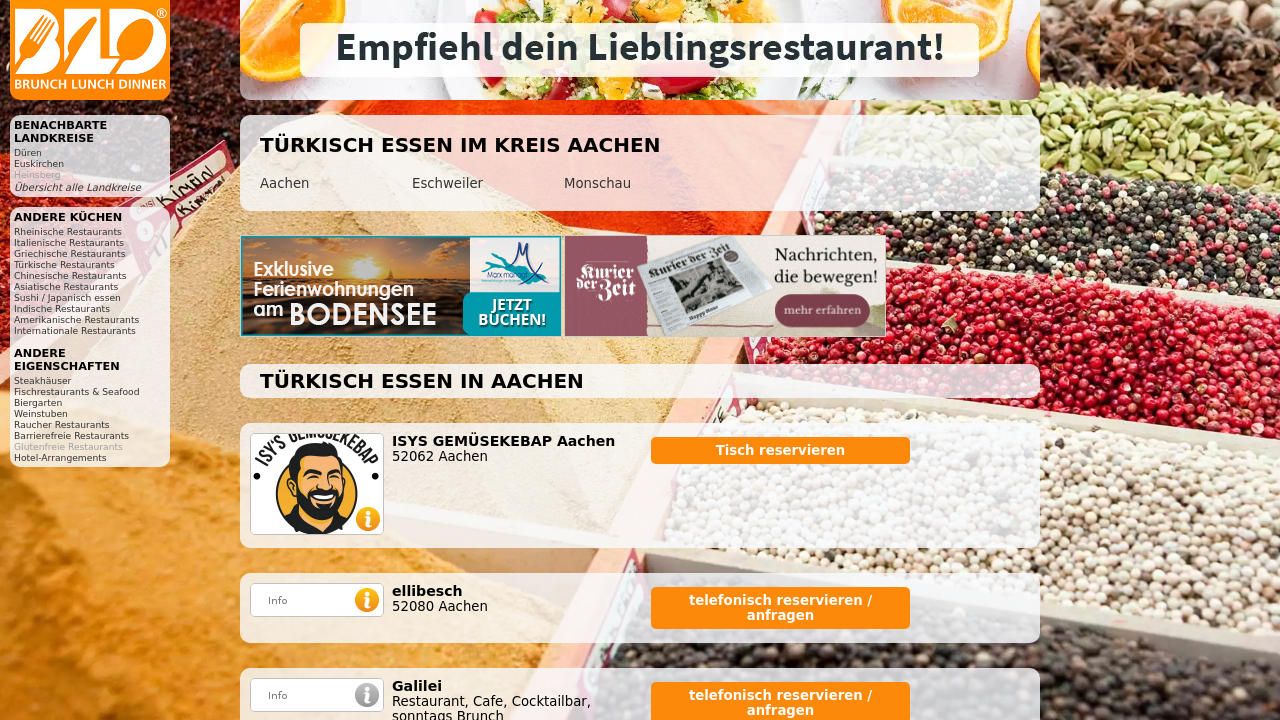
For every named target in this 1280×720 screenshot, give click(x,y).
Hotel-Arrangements (60, 457)
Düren (28, 152)
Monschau (597, 183)
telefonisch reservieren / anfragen (780, 608)
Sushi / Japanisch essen (67, 297)
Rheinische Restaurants (68, 231)
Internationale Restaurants (75, 330)
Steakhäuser (42, 380)
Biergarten (38, 402)
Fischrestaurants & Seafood (77, 391)
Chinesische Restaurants (70, 275)
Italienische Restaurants (69, 242)
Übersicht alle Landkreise (77, 187)
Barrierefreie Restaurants (71, 435)
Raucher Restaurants (62, 424)
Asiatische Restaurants (66, 286)
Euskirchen (39, 163)
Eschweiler (447, 183)
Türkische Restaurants (64, 264)
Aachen (284, 183)
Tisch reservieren (781, 450)
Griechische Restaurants (69, 253)
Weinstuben (41, 413)
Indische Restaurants (62, 308)
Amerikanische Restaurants (76, 319)
